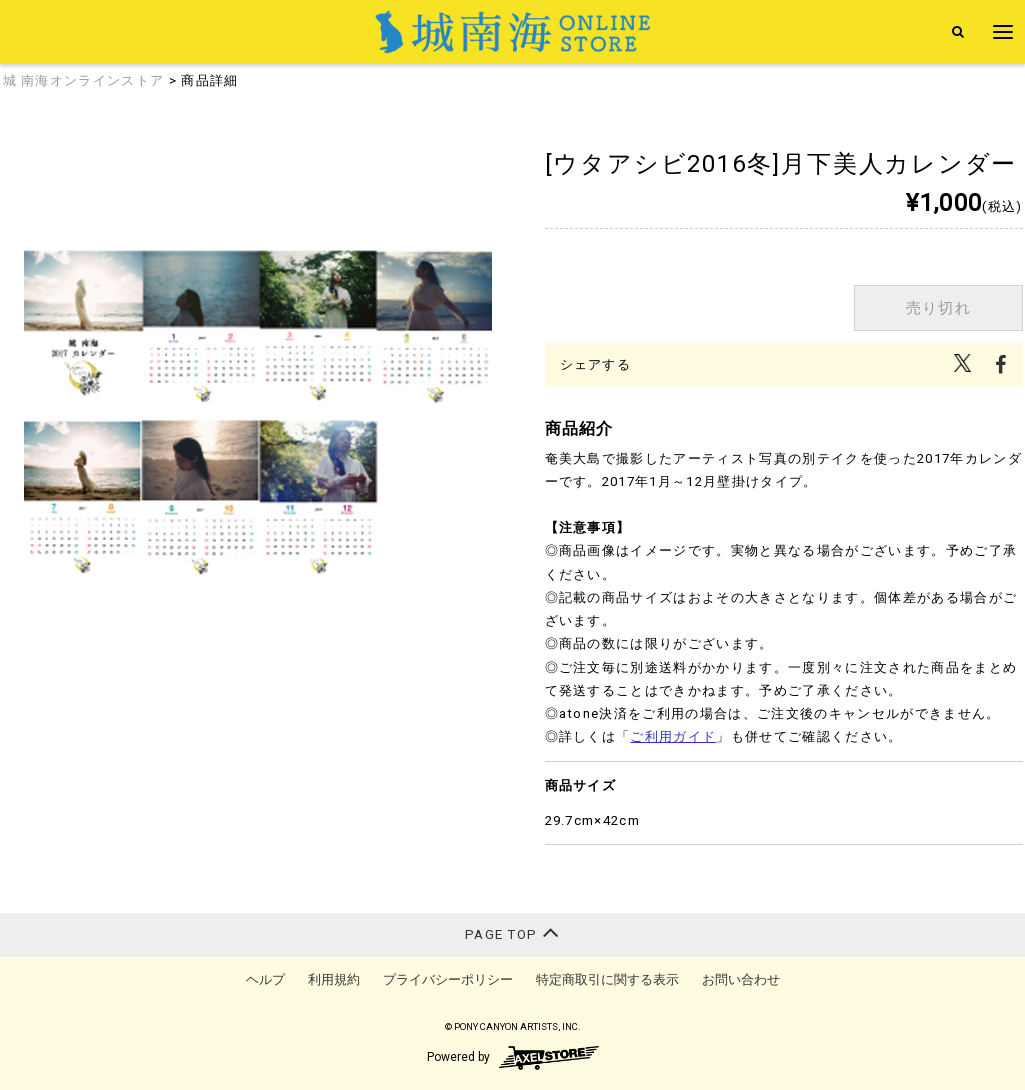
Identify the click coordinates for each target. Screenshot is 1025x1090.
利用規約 (334, 979)
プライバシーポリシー (448, 979)
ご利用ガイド (673, 736)
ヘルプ (265, 979)
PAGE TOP (512, 932)
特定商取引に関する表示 (607, 979)
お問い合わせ (741, 979)
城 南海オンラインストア (84, 80)
